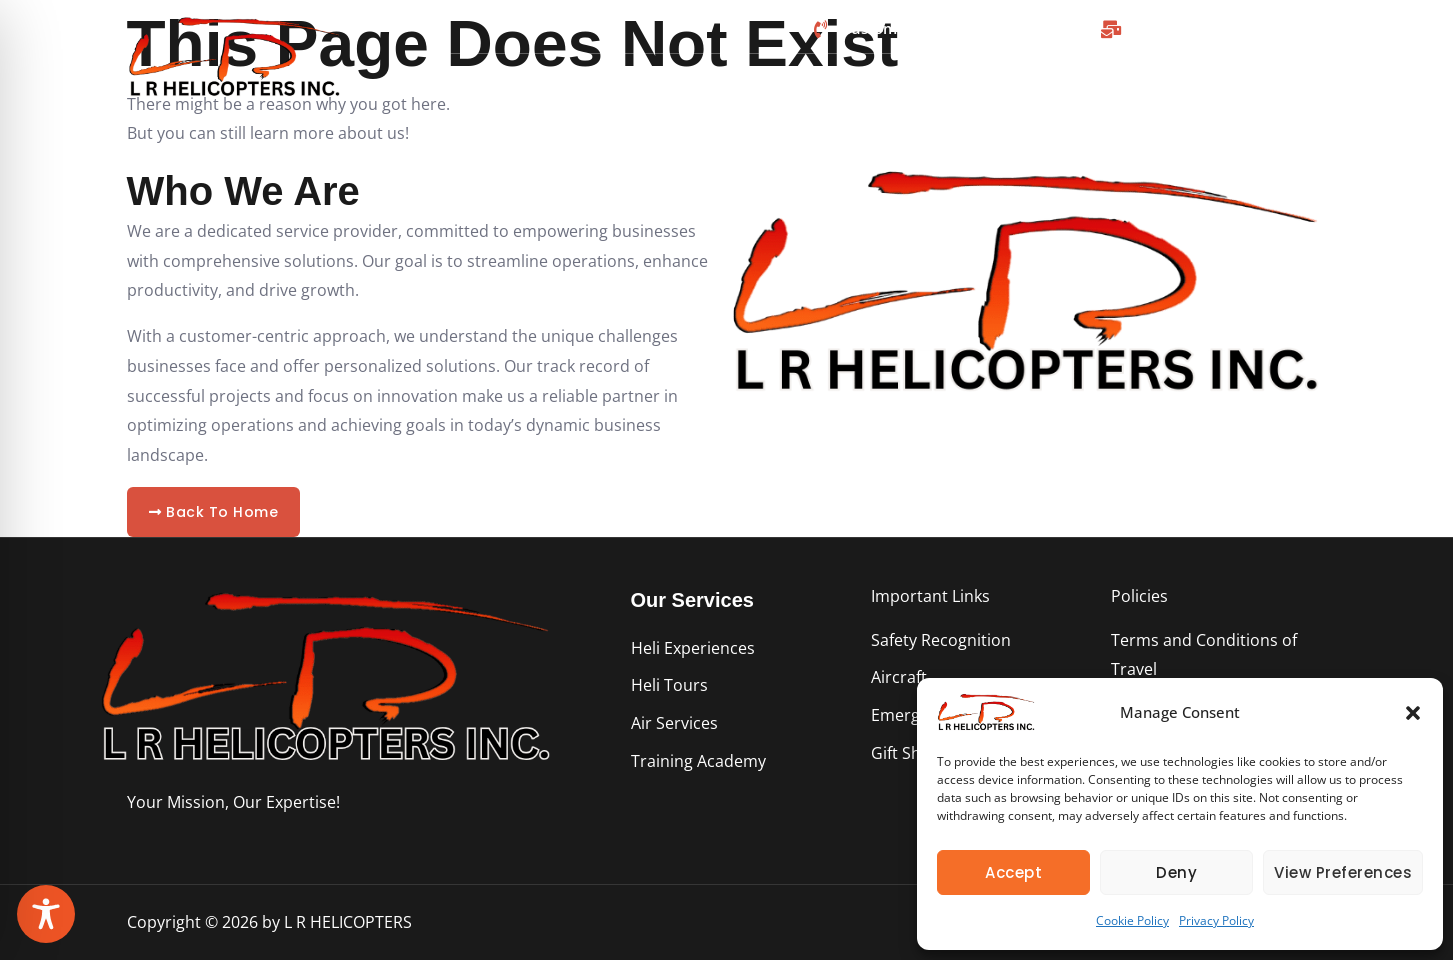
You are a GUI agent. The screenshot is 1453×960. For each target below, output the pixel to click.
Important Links (930, 596)
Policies (1139, 596)
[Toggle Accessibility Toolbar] (46, 914)
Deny (1176, 872)
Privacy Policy (1216, 920)
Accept (1013, 872)
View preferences (1343, 872)
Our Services (692, 600)
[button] (1413, 713)
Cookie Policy (1132, 920)
